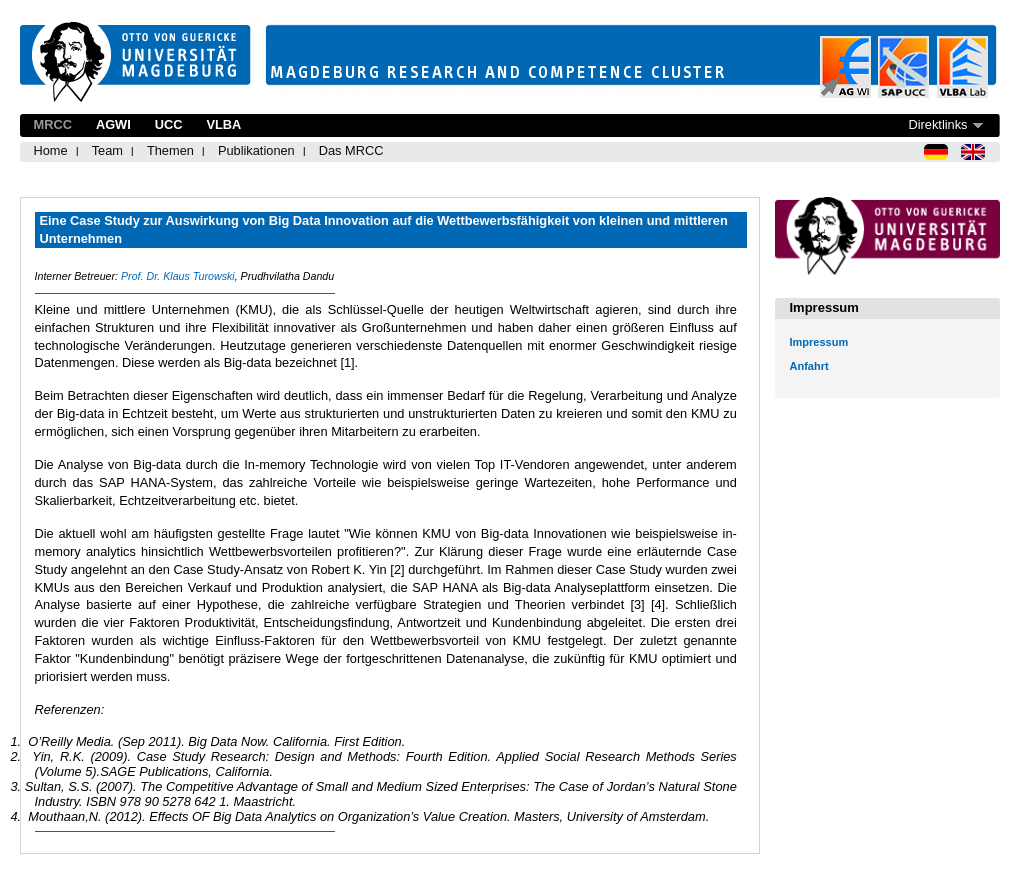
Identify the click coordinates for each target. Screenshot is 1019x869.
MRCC (53, 124)
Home (51, 150)
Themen (170, 150)
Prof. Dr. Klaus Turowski (178, 276)
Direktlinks (937, 124)
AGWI (113, 124)
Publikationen (256, 150)
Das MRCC (351, 150)
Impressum (819, 342)
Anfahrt (809, 366)
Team (107, 150)
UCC (169, 124)
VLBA (223, 124)
